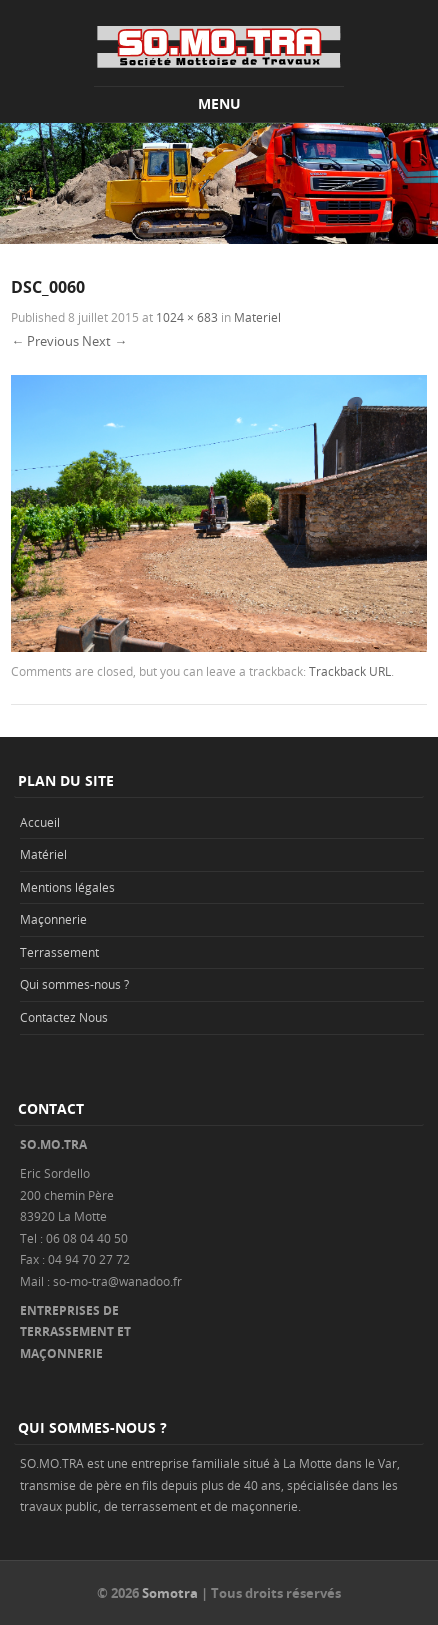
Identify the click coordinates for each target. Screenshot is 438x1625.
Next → (104, 341)
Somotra (170, 1593)
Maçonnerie (53, 919)
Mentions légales (67, 887)
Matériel (43, 854)
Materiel (257, 317)
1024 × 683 (187, 317)
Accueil (40, 822)
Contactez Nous (64, 1017)
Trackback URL (350, 671)
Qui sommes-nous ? (74, 984)
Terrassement (59, 952)
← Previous (45, 341)
